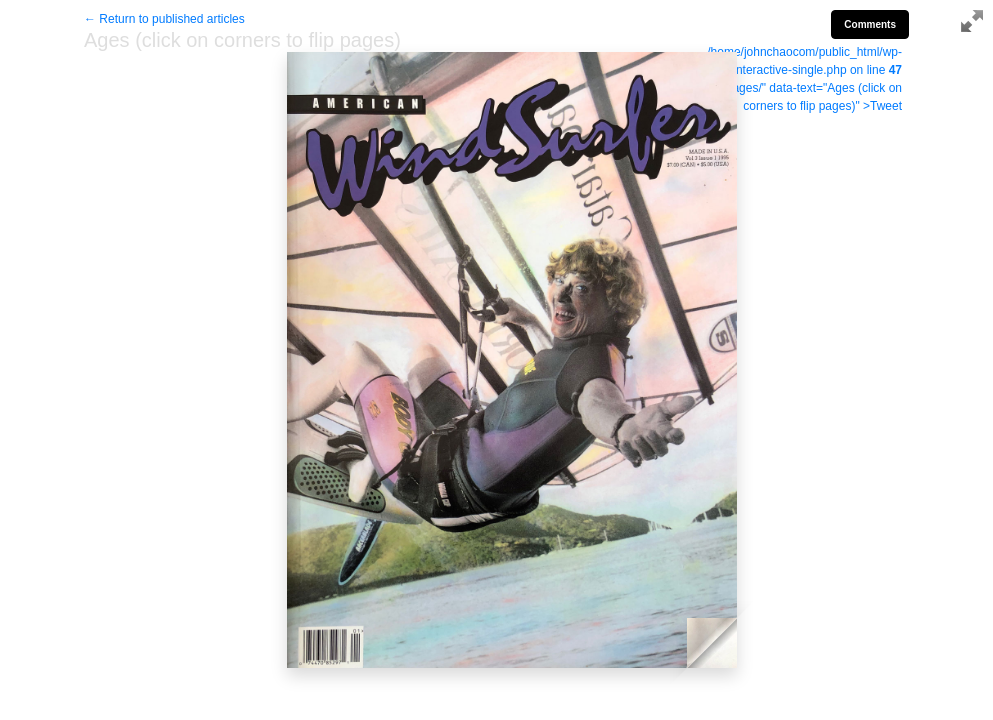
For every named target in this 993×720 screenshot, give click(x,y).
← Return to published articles (164, 19)
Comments (870, 24)
